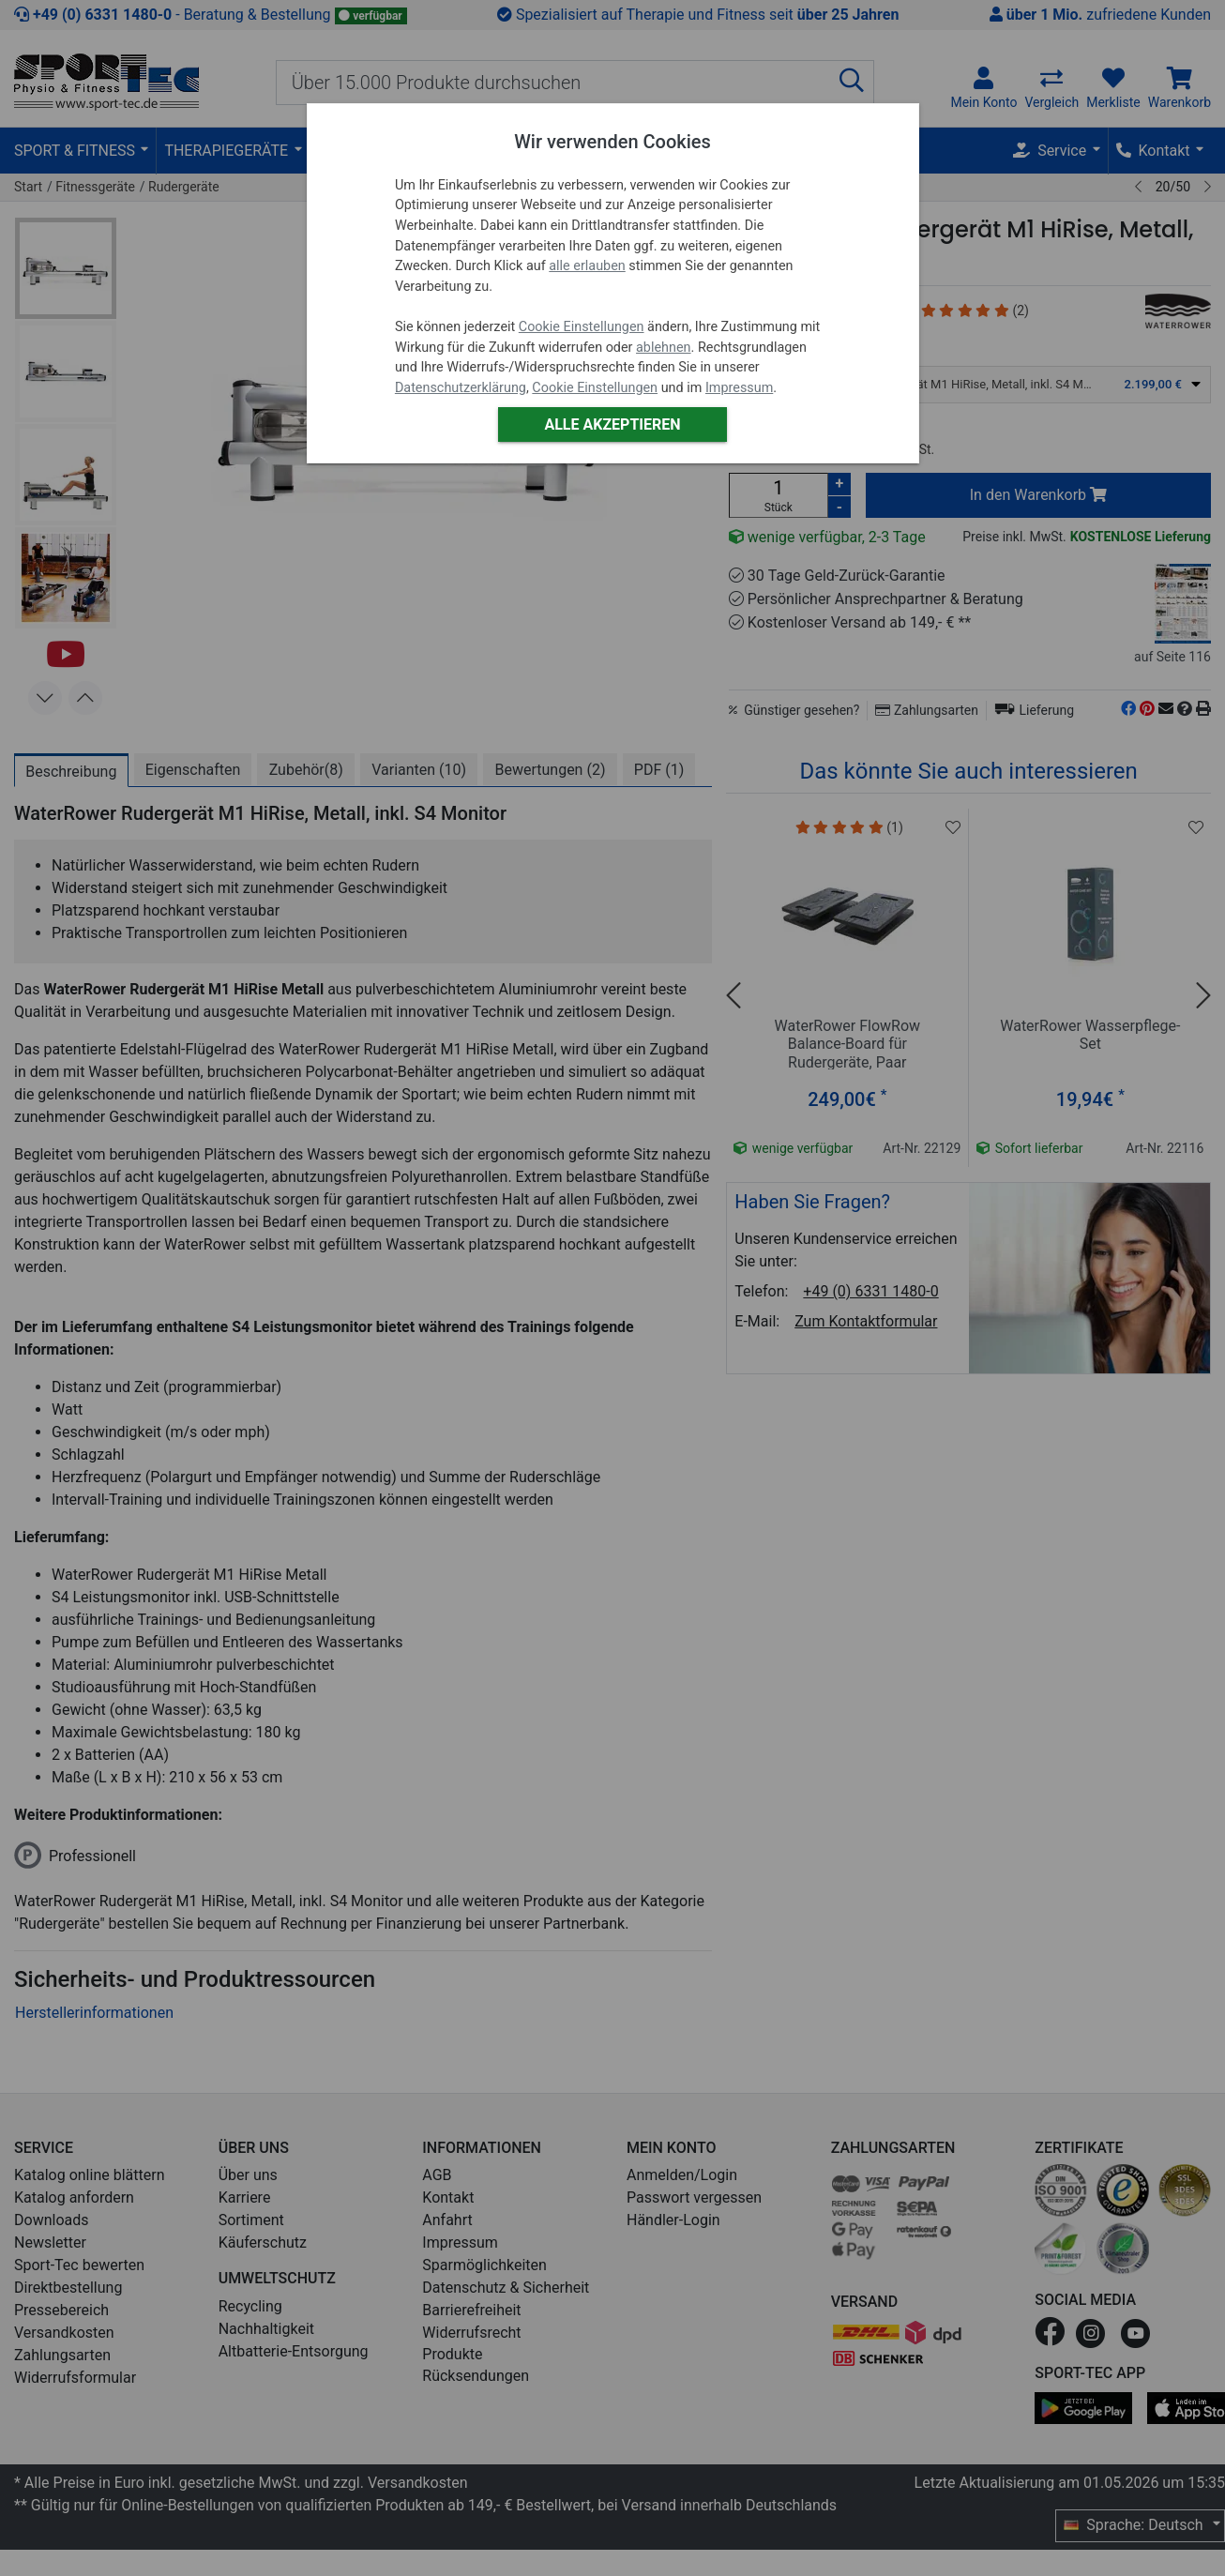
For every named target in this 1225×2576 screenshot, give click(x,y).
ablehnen (663, 348)
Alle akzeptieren (612, 424)
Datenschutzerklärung (460, 388)
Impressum (739, 388)
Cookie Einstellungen (581, 327)
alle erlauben (587, 266)
